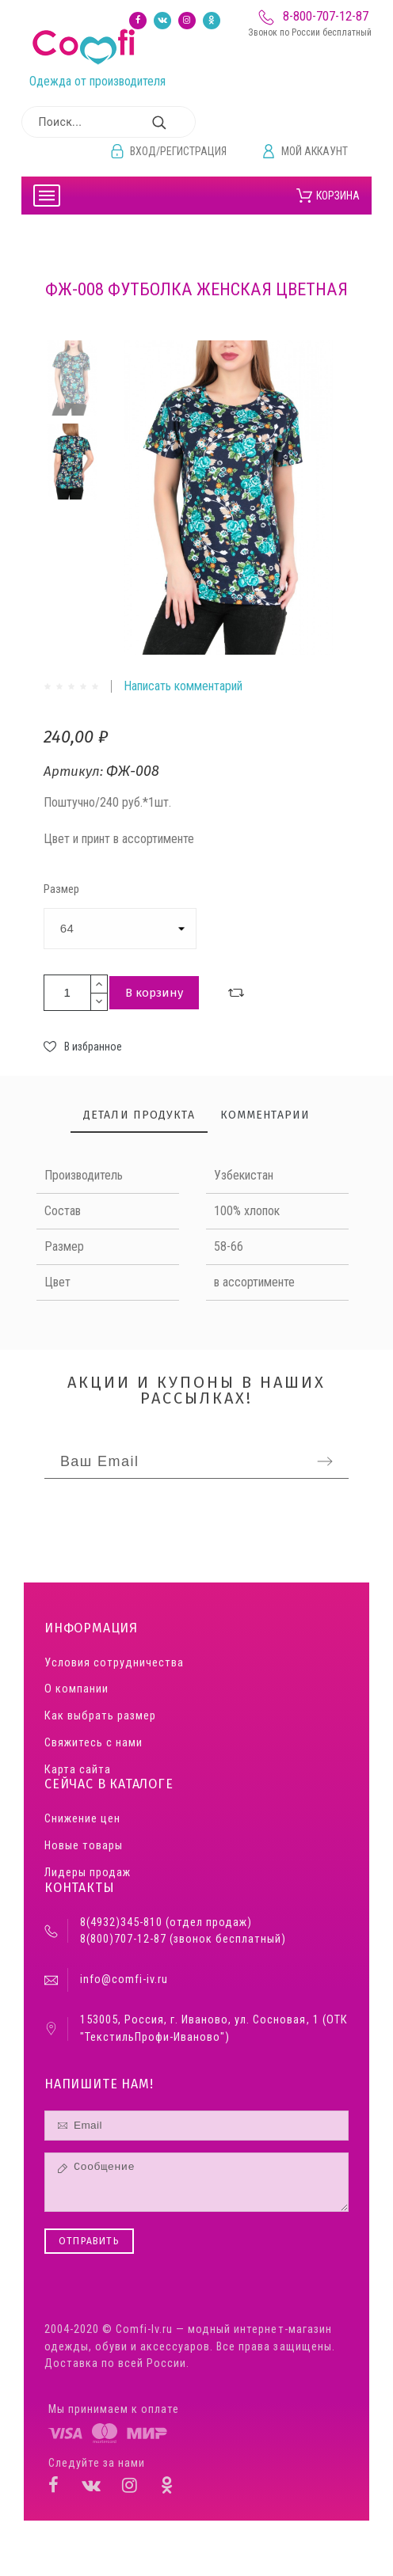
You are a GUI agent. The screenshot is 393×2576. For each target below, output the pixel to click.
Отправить (89, 2241)
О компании (76, 1689)
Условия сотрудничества (114, 1663)
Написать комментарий (183, 685)
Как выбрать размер (100, 1716)
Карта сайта (77, 1769)
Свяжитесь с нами (93, 1743)
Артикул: (75, 771)
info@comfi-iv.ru (124, 1979)
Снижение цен (82, 1819)
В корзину (154, 993)
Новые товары (83, 1845)
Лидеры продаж (87, 1872)
